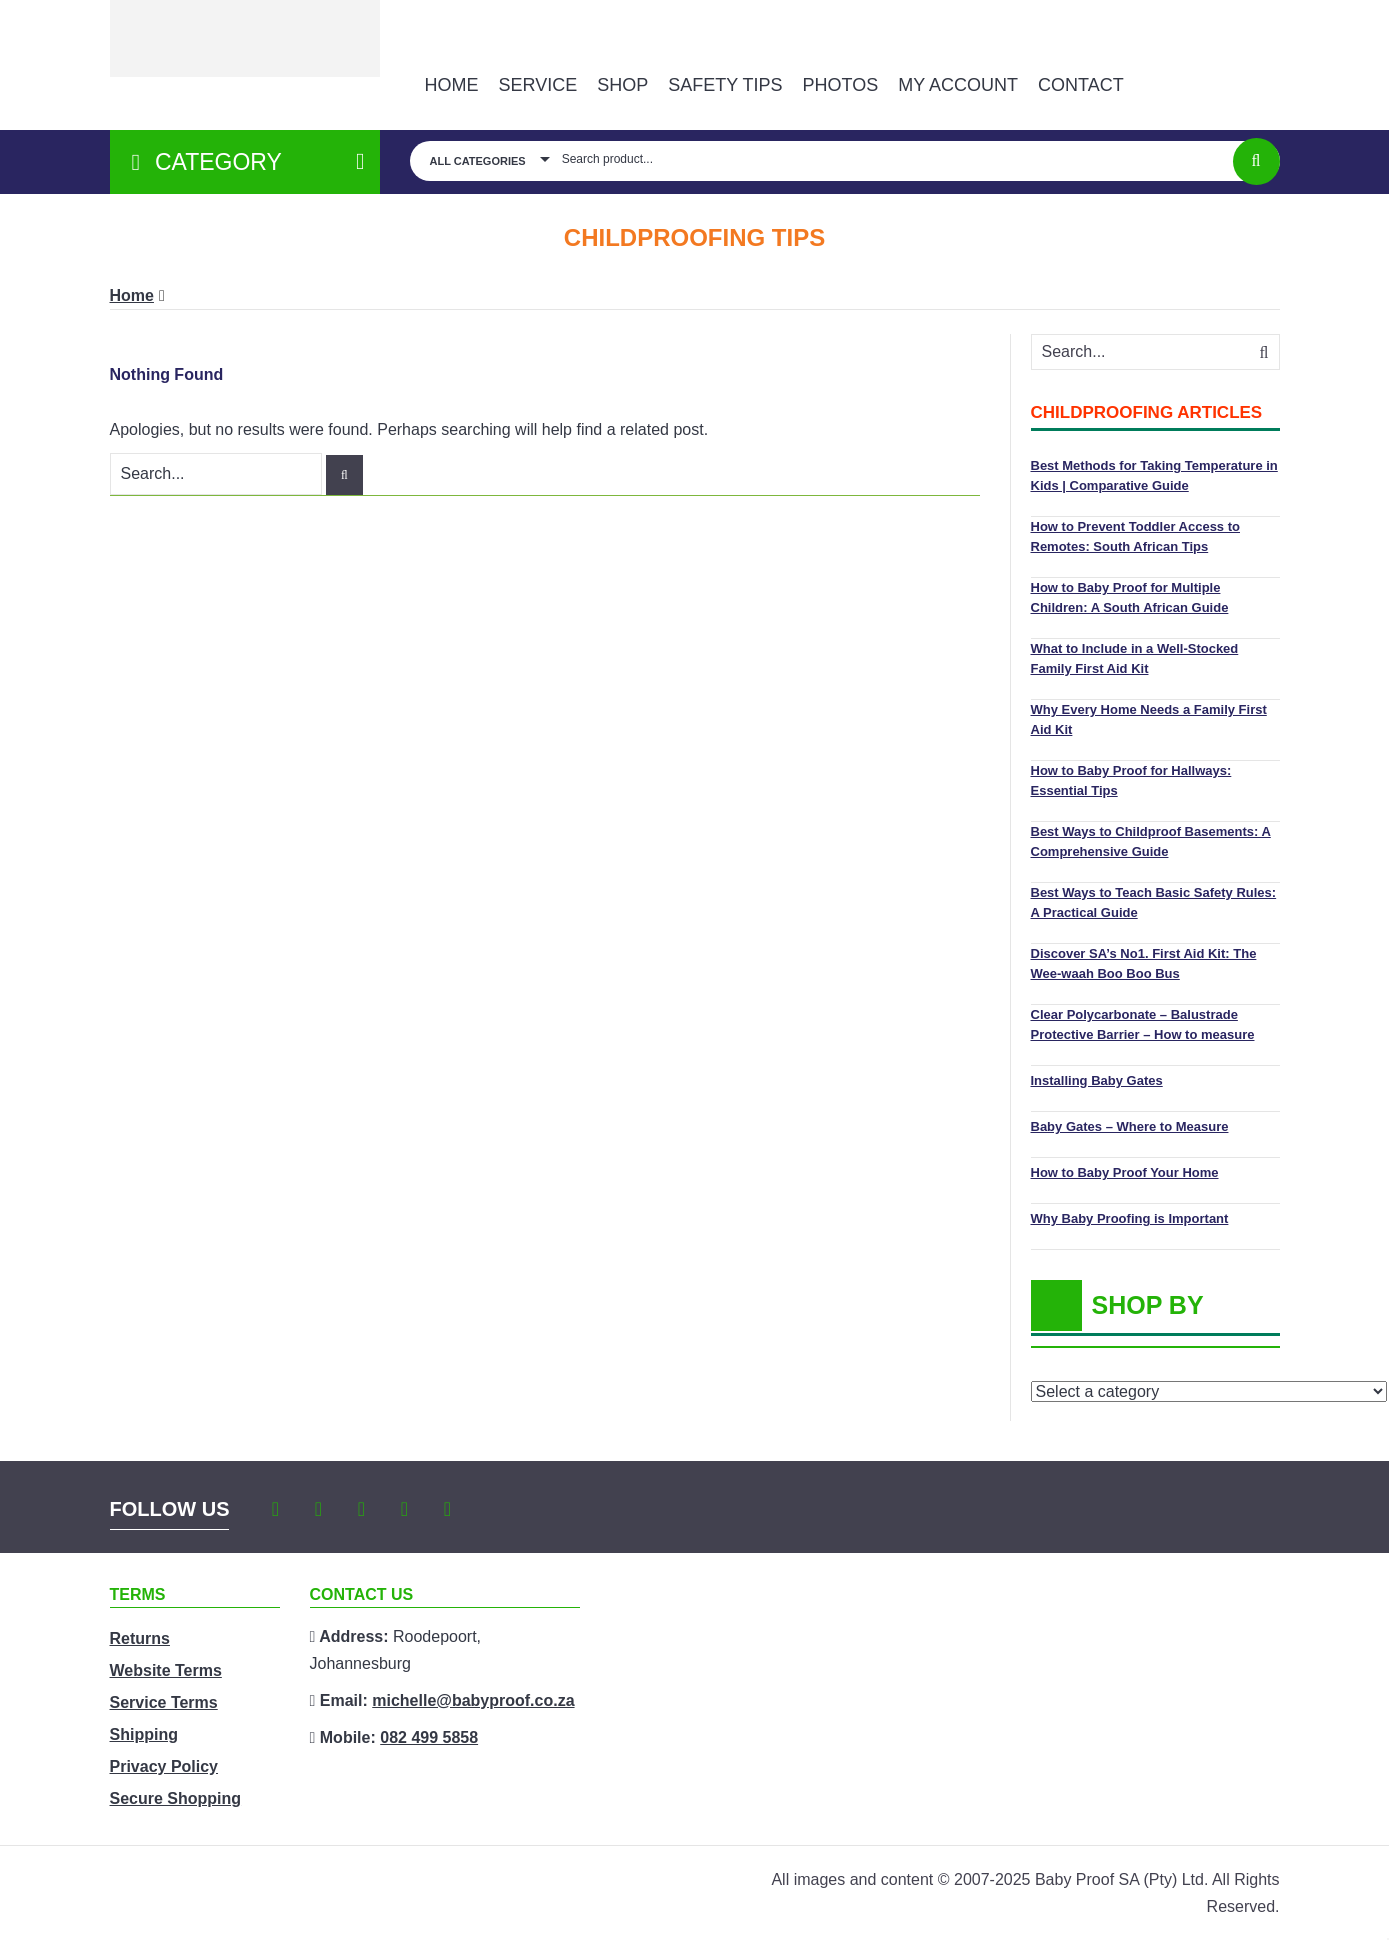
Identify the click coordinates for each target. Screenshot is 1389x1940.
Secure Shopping (176, 1798)
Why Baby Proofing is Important (1130, 1218)
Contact (1081, 85)
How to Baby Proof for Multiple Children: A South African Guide (1130, 597)
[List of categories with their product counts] (1209, 1391)
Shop (622, 85)
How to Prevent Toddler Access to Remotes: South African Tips (1136, 536)
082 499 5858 (429, 1737)
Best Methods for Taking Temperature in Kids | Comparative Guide (1154, 475)
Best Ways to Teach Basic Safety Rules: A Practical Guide (1154, 902)
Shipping (144, 1734)
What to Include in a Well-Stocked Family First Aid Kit (1135, 658)
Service (538, 85)
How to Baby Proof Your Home (1125, 1172)
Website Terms (166, 1670)
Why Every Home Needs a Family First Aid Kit (1149, 719)
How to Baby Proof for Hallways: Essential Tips (1131, 780)
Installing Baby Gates (1097, 1080)
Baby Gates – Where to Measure (1130, 1126)
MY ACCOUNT (958, 85)
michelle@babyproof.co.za (473, 1700)
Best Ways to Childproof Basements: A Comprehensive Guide (1151, 841)
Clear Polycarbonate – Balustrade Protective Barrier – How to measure (1143, 1024)
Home (452, 85)
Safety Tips (725, 85)
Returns (140, 1638)
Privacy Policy (164, 1766)
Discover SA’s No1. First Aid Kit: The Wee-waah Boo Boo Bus (1144, 963)
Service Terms (164, 1702)
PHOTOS (841, 85)
